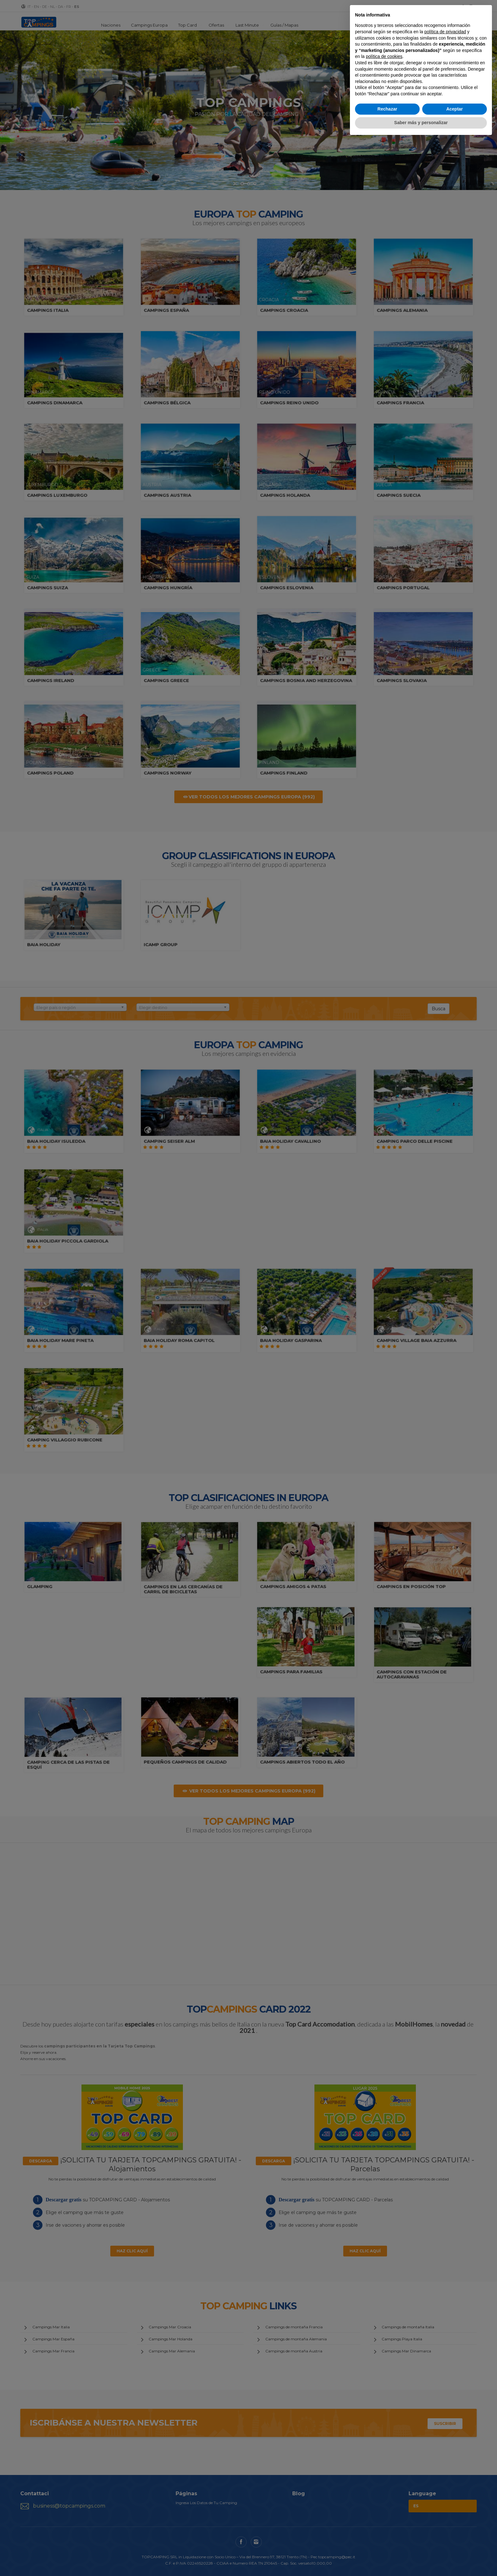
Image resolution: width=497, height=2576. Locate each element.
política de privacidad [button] (445, 31)
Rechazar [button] (387, 108)
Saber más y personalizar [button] (421, 122)
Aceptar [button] (454, 108)
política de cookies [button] (384, 56)
